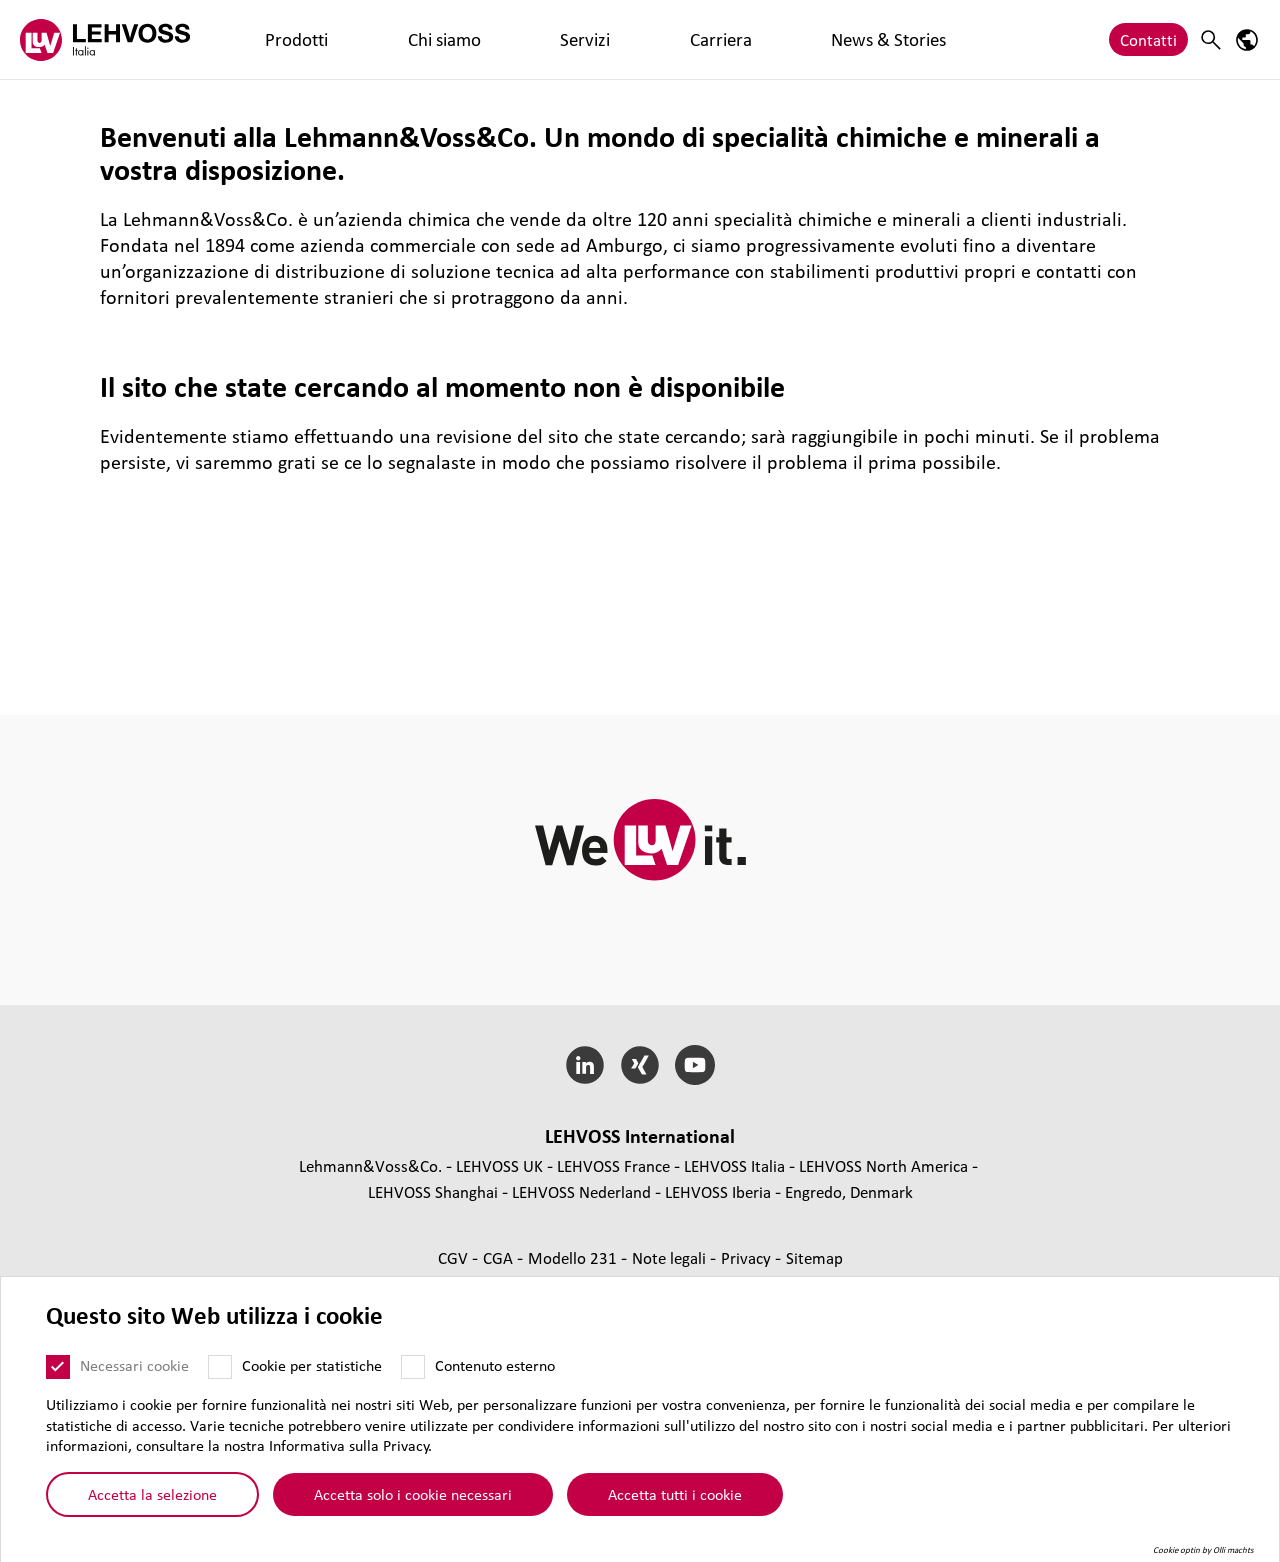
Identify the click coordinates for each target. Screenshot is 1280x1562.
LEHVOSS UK (499, 1165)
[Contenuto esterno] (413, 1367)
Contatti (1148, 39)
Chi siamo (350, 39)
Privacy (748, 1257)
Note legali (671, 1257)
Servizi (428, 39)
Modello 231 (574, 1257)
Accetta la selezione (152, 1494)
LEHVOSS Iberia (718, 1191)
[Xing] (640, 1065)
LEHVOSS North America (883, 1165)
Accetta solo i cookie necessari (413, 1494)
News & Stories (603, 39)
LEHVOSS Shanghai (433, 1191)
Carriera (500, 39)
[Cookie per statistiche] (220, 1367)
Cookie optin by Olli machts (1203, 1550)
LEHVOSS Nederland (581, 1191)
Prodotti (265, 39)
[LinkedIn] (585, 1065)
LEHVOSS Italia (734, 1165)
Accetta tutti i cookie (675, 1494)
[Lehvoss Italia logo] (105, 39)
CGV (455, 1257)
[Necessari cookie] (58, 1367)
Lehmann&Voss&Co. (370, 1165)
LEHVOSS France (613, 1165)
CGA (500, 1257)
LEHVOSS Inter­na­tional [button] (640, 1136)
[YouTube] (694, 1065)
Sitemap (814, 1257)
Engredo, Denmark (849, 1191)
